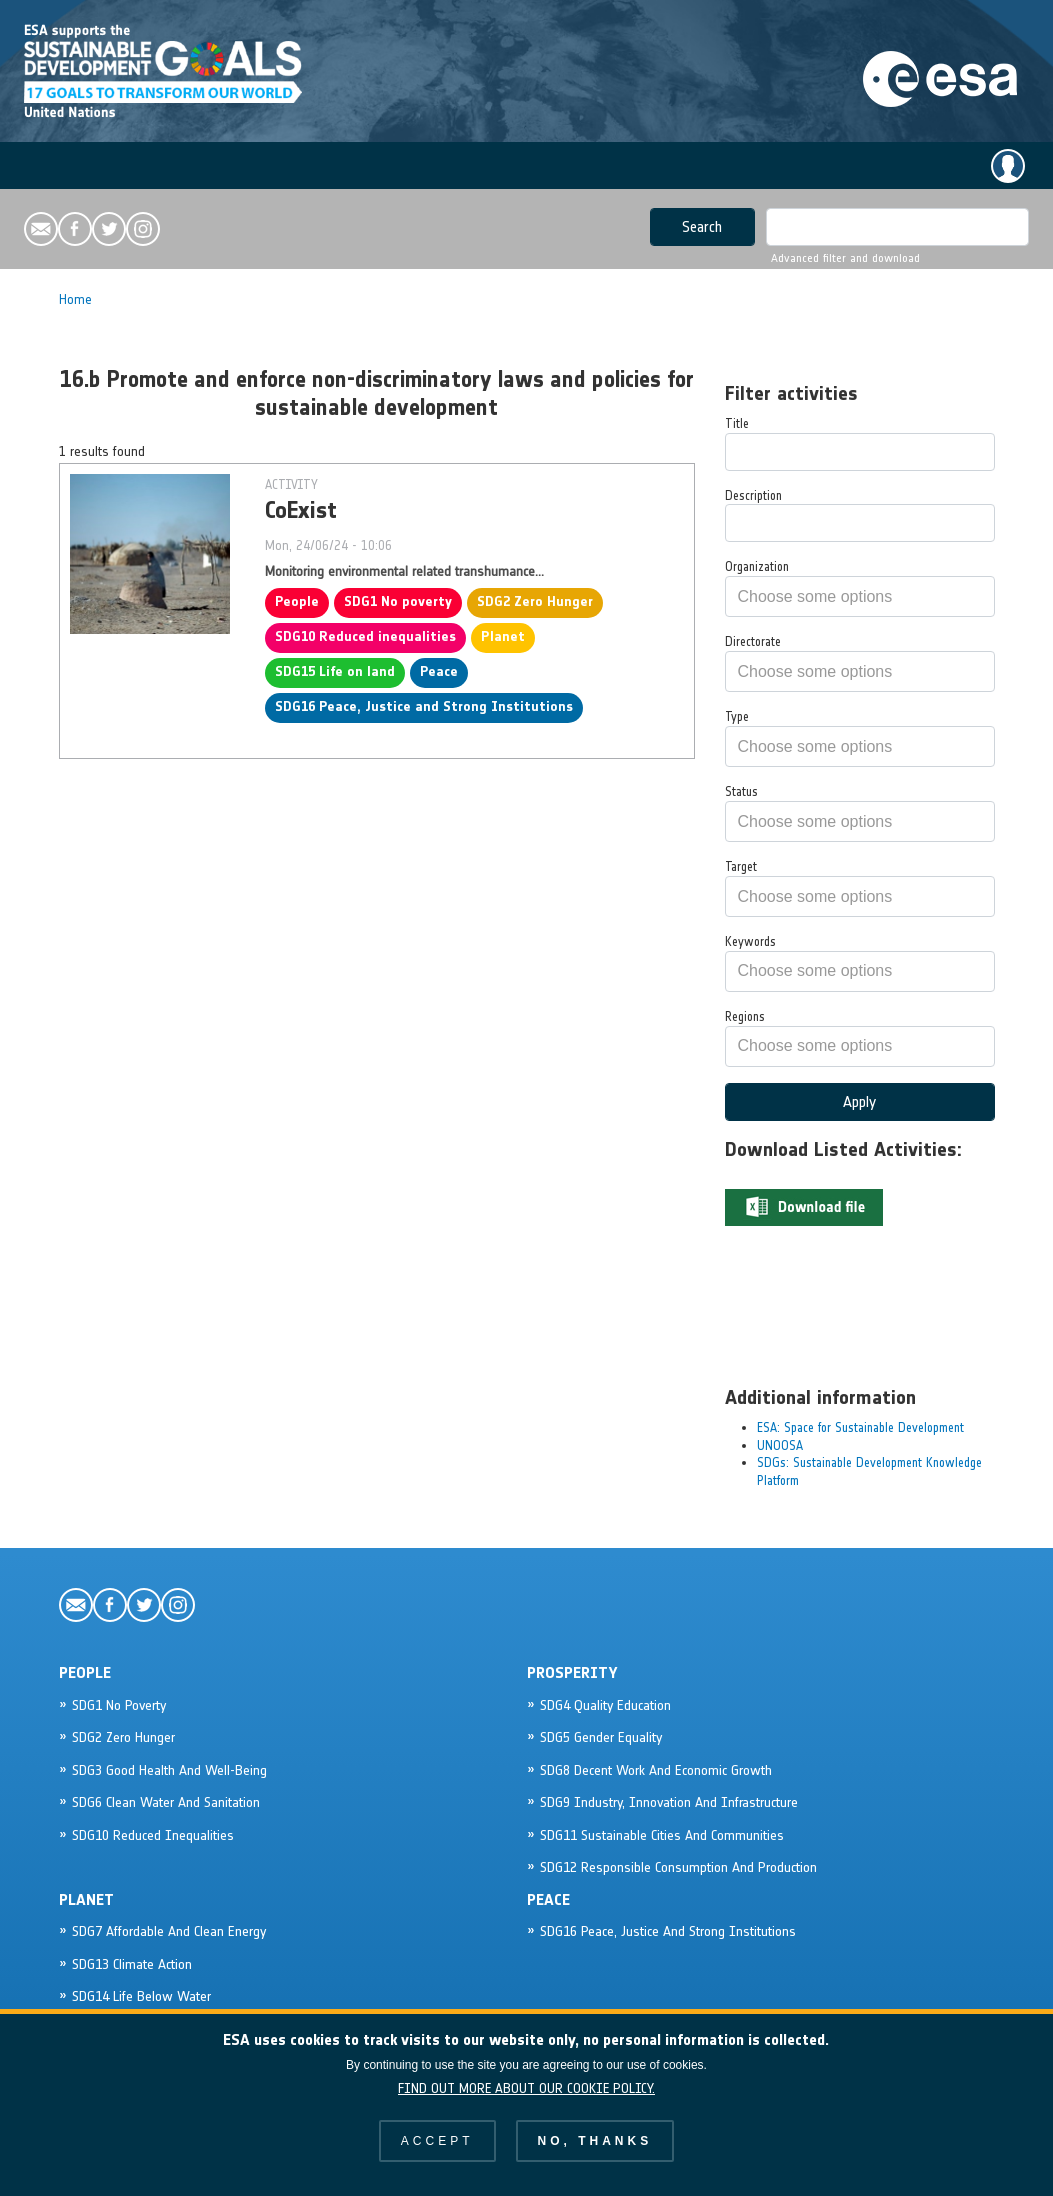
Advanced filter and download (845, 258)
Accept (437, 2160)
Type (737, 716)
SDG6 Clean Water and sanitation (166, 1802)
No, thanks (595, 2160)
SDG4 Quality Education (605, 1705)
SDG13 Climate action (132, 1964)
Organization (757, 566)
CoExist (301, 510)
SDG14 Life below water (141, 1996)
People (297, 601)
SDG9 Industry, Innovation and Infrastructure (669, 1802)
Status (741, 791)
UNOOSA (780, 1445)
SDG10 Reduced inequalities (365, 636)
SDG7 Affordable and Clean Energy (169, 1931)
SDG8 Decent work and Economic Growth (656, 1770)
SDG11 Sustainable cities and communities (662, 1835)
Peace (439, 671)
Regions (745, 1016)
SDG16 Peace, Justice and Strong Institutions (424, 706)
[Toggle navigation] (42, 167)
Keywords (750, 941)
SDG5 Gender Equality (601, 1737)
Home (75, 299)
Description (753, 495)
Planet (503, 636)
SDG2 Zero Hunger (535, 601)
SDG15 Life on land (335, 671)
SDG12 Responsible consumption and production (678, 1867)
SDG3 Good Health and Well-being (169, 1770)
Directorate (753, 641)
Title (737, 423)
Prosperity (572, 1672)
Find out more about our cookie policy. (526, 2107)
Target (741, 866)
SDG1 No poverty (398, 601)
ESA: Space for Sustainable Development (860, 1427)
